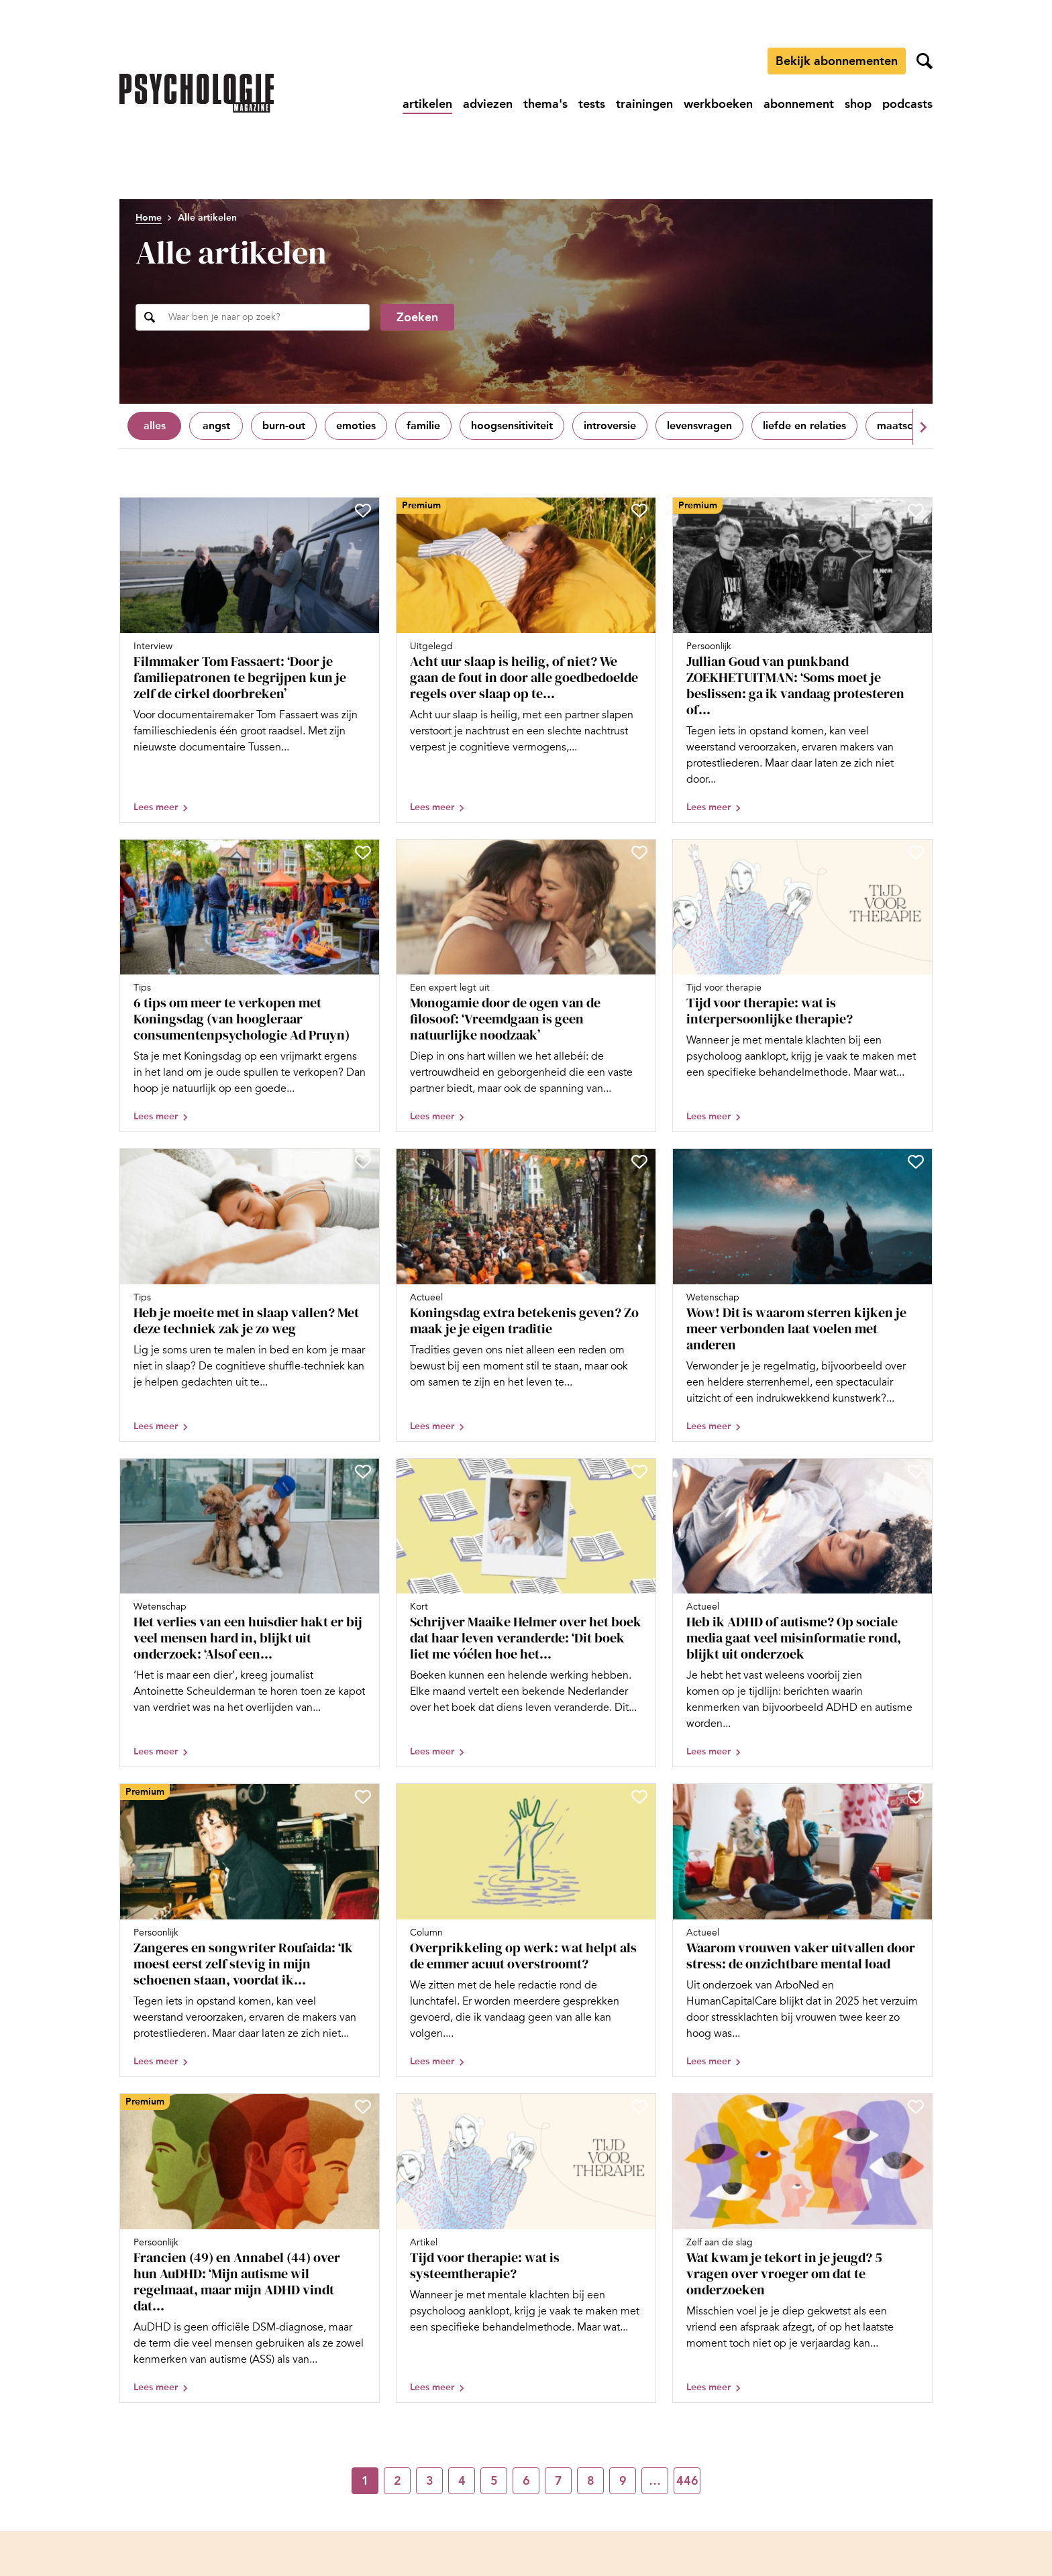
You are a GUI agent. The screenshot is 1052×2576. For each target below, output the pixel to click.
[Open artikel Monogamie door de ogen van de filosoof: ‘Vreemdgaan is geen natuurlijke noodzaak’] (526, 986)
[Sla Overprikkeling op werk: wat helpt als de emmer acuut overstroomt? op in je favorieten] (639, 1796)
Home (149, 217)
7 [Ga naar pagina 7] (558, 2480)
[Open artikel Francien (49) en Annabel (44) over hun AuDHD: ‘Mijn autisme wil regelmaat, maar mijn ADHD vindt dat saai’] (249, 2248)
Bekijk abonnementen (837, 61)
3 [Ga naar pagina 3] (429, 2480)
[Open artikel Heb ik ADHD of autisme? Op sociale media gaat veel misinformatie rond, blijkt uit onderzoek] (802, 1613)
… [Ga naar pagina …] (655, 2480)
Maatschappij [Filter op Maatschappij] (910, 425)
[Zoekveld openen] (924, 61)
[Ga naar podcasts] (907, 104)
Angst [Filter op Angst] (216, 425)
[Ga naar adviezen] (488, 104)
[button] (922, 427)
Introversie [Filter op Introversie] (610, 425)
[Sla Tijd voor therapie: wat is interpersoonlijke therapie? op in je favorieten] (916, 852)
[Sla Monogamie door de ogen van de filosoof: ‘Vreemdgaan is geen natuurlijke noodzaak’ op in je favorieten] (639, 852)
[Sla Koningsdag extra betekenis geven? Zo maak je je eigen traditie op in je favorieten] (639, 1161)
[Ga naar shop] (858, 104)
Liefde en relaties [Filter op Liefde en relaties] (804, 425)
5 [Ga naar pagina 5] (494, 2480)
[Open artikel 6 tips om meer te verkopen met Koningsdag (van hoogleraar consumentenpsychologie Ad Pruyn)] (249, 986)
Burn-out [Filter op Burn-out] (283, 425)
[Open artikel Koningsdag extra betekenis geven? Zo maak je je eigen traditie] (526, 1295)
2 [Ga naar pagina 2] (397, 2480)
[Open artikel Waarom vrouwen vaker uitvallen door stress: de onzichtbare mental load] (802, 1930)
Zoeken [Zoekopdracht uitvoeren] (417, 317)
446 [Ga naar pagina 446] (687, 2480)
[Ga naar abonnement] (799, 104)
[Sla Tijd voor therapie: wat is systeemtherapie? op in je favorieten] (639, 2106)
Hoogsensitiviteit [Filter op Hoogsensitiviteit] (512, 425)
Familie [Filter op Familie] (423, 425)
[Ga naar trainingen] (644, 104)
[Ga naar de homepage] (196, 93)
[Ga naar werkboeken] (718, 104)
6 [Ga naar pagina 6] (526, 2480)
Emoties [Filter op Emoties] (356, 425)
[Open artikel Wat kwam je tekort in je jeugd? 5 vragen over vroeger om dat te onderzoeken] (802, 2248)
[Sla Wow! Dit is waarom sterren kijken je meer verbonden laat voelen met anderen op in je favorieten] (916, 1161)
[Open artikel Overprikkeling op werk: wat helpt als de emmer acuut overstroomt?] (526, 1930)
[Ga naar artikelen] (427, 104)
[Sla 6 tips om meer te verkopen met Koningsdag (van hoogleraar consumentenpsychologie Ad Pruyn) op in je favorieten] (363, 852)
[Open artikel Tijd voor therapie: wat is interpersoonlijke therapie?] (802, 986)
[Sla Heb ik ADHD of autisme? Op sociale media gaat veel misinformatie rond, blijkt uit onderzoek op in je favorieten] (916, 1471)
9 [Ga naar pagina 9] (623, 2480)
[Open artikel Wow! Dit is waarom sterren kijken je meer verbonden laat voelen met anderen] (802, 1295)
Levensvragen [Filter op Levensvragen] (699, 425)
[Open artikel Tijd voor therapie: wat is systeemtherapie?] (526, 2248)
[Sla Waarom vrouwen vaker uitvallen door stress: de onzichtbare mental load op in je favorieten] (916, 1796)
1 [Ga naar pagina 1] (365, 2480)
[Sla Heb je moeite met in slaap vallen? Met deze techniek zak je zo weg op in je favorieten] (363, 1161)
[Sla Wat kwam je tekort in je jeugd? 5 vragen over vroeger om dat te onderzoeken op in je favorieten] (916, 2106)
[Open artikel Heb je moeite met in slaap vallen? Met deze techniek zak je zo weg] (249, 1295)
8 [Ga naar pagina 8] (590, 2480)
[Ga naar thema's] (545, 104)
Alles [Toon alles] (155, 425)
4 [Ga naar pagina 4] (462, 2480)
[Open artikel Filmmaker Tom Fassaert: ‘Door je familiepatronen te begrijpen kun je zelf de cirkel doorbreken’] (249, 660)
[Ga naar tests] (591, 104)
